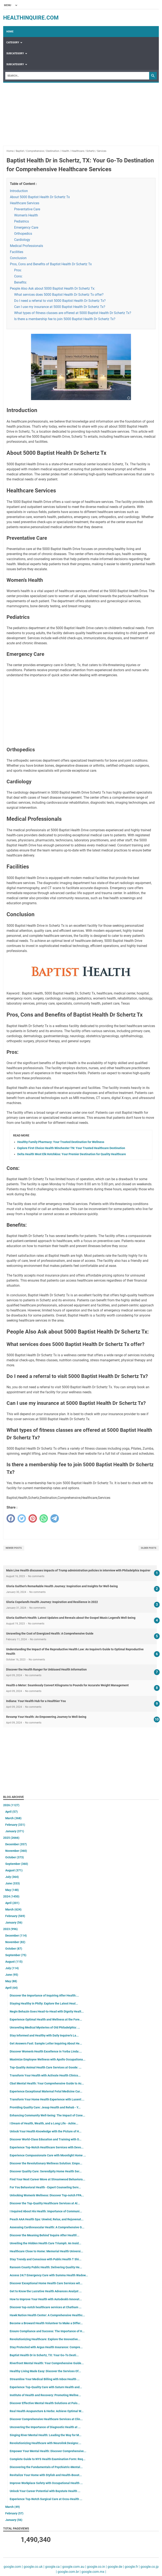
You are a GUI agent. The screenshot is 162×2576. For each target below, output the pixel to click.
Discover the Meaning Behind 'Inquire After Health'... (44, 2235)
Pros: (18, 270)
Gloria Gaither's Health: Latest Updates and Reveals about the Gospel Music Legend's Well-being (70, 1617)
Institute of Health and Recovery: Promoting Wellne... (45, 2395)
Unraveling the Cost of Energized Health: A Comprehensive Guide (49, 1633)
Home (10, 31)
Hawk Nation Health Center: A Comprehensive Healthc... (47, 2315)
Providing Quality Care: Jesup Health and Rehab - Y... (45, 2107)
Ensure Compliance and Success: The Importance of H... (47, 2331)
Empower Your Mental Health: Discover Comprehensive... (48, 2451)
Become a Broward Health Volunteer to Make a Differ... (46, 2323)
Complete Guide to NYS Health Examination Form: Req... (47, 2459)
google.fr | (132, 2567)
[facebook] (11, 1518)
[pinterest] (32, 1518)
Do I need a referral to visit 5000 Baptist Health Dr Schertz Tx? (60, 301)
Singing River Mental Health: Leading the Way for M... (45, 2435)
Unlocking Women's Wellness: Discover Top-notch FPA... (47, 2195)
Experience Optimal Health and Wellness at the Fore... (46, 2019)
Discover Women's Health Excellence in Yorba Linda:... (46, 2051)
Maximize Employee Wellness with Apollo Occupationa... (47, 2059)
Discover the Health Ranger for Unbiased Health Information (46, 1669)
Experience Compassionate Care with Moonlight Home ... (48, 2155)
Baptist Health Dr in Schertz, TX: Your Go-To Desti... (44, 2355)
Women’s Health (26, 215)
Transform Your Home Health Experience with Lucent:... (47, 2099)
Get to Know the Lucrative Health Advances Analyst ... (46, 2291)
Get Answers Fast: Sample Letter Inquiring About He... (46, 2043)
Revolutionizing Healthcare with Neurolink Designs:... (45, 2443)
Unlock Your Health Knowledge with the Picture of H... (45, 2131)
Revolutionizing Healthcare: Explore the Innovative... (45, 2339)
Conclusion (18, 258)
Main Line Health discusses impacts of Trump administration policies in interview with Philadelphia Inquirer (78, 1570)
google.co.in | (96, 2567)
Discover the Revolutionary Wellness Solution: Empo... (46, 2163)
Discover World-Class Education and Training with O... (45, 2139)
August (14, 1870)
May (12, 1890)
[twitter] (22, 1518)
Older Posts (148, 1548)
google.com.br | (69, 2572)
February (15, 1824)
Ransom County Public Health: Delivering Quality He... (46, 2267)
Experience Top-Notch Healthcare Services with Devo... (47, 2147)
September (16, 1863)
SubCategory (15, 53)
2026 (11, 1805)
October (14, 1857)
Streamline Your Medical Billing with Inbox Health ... (45, 2379)
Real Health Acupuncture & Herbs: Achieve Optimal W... (47, 2411)
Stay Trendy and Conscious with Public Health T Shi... (45, 2259)
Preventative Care (27, 209)
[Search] (77, 76)
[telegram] (54, 1518)
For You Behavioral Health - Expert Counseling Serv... (45, 2187)
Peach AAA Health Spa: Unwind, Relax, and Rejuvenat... (47, 2219)
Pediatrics (21, 221)
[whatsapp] (43, 1518)
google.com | (13, 2567)
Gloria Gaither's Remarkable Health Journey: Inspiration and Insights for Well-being (62, 1586)
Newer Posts (14, 1548)
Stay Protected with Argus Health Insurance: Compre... (46, 2347)
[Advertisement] (81, 116)
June (12, 1883)
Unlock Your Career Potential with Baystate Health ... (45, 2491)
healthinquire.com (31, 18)
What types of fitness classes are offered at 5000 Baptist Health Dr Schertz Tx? (72, 313)
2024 (11, 1896)
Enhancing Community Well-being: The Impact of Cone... (47, 2115)
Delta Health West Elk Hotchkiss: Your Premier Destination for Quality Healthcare (71, 1154)
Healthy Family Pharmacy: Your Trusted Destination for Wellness (60, 1142)
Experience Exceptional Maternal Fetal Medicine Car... (46, 2091)
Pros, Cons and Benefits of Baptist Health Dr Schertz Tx (51, 264)
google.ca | (52, 2567)
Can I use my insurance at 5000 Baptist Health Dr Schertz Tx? (59, 307)
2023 (10, 1929)
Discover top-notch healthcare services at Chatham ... (45, 2307)
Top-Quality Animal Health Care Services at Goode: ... (45, 2067)
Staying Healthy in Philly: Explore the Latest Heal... (44, 2003)
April (11, 1811)
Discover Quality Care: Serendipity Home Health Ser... (46, 2171)
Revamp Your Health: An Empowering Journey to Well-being (46, 1716)
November (16, 1850)
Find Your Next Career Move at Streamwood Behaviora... (47, 2179)
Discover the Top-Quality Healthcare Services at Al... (45, 2203)
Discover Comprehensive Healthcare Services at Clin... (46, 2419)
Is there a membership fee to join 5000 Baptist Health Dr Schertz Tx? (64, 319)
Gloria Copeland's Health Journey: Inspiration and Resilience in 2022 (52, 1602)
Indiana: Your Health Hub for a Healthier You (36, 1701)
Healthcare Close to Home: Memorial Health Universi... (46, 2251)
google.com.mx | (93, 2572)
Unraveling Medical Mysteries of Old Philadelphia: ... (45, 2027)
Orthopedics (23, 234)
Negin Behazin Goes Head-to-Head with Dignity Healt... (47, 2011)
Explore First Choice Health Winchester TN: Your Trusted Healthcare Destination (71, 1148)
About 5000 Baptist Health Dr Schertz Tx (40, 197)
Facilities (16, 252)
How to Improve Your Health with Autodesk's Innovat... (46, 2299)
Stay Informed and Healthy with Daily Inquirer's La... (44, 2035)
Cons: (18, 276)
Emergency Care (26, 227)
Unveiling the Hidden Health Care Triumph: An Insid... (45, 2243)
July (12, 1877)
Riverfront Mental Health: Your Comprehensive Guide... (47, 2363)
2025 (11, 1837)
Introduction (19, 191)
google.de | (115, 2567)
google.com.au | (73, 2567)
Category (12, 42)
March (13, 1818)
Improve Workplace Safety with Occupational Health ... (46, 2483)
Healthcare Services (24, 203)
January (14, 1831)
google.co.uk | (33, 2567)
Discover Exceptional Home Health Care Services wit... (46, 2283)
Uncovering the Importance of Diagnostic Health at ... (45, 2427)
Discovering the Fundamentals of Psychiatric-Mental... (46, 2467)
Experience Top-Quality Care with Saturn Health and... (46, 2387)
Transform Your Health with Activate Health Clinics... (45, 2075)
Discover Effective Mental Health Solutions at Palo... (45, 2403)
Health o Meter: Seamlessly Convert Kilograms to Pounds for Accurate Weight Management (67, 1685)
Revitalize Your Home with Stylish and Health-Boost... (46, 2475)
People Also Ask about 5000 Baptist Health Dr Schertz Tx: (52, 288)
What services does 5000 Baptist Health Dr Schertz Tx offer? (59, 295)
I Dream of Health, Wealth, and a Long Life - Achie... (44, 2123)
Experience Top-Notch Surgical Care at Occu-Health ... (46, 2499)
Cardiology (22, 240)
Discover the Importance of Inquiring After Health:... (44, 1995)
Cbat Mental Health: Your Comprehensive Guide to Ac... (47, 2083)
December (16, 1844)
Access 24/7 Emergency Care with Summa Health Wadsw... (49, 2275)
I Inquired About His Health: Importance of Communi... (46, 2211)
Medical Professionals (26, 246)
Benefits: (20, 282)
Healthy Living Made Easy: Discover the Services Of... (45, 2371)
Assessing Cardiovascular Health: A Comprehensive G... (47, 2227)
